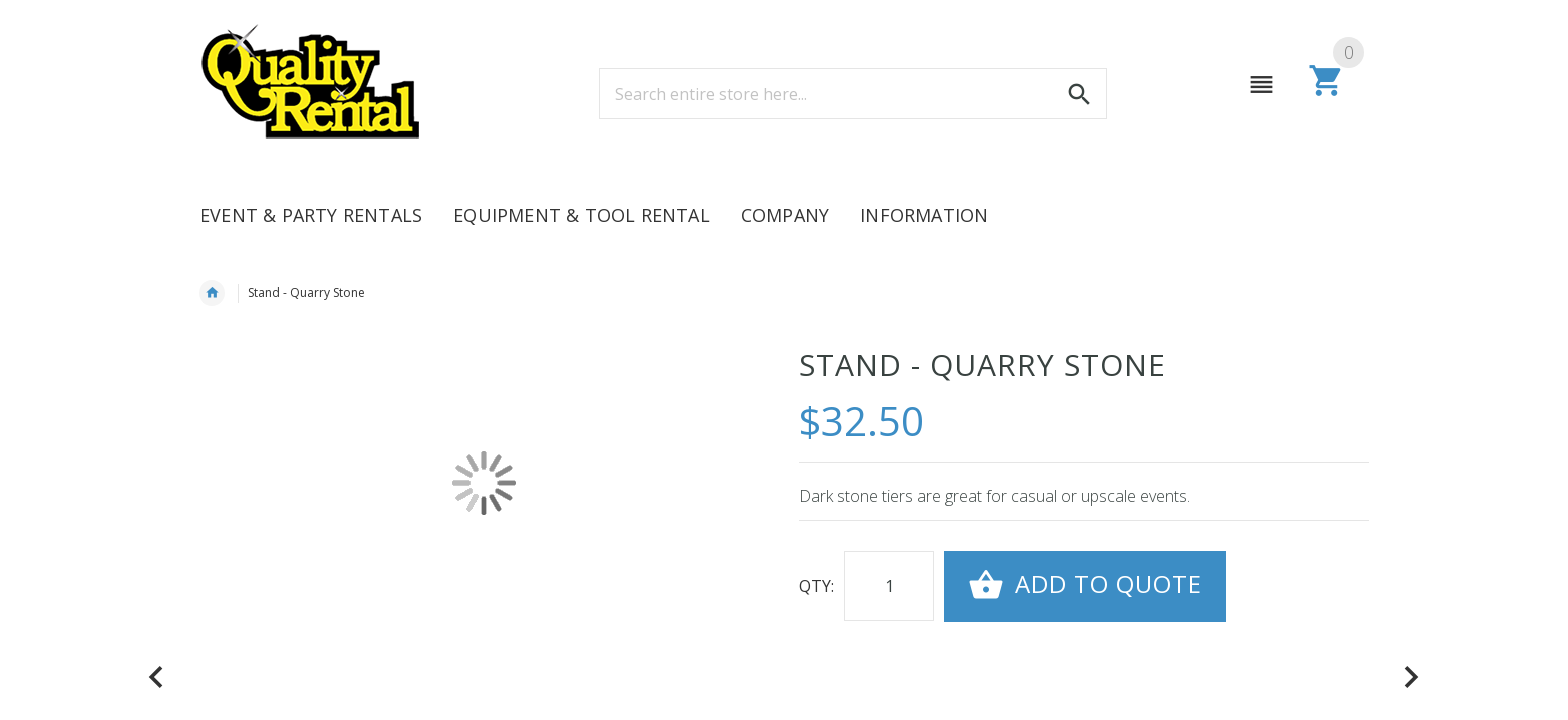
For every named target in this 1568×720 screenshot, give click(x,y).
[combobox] (853, 93)
